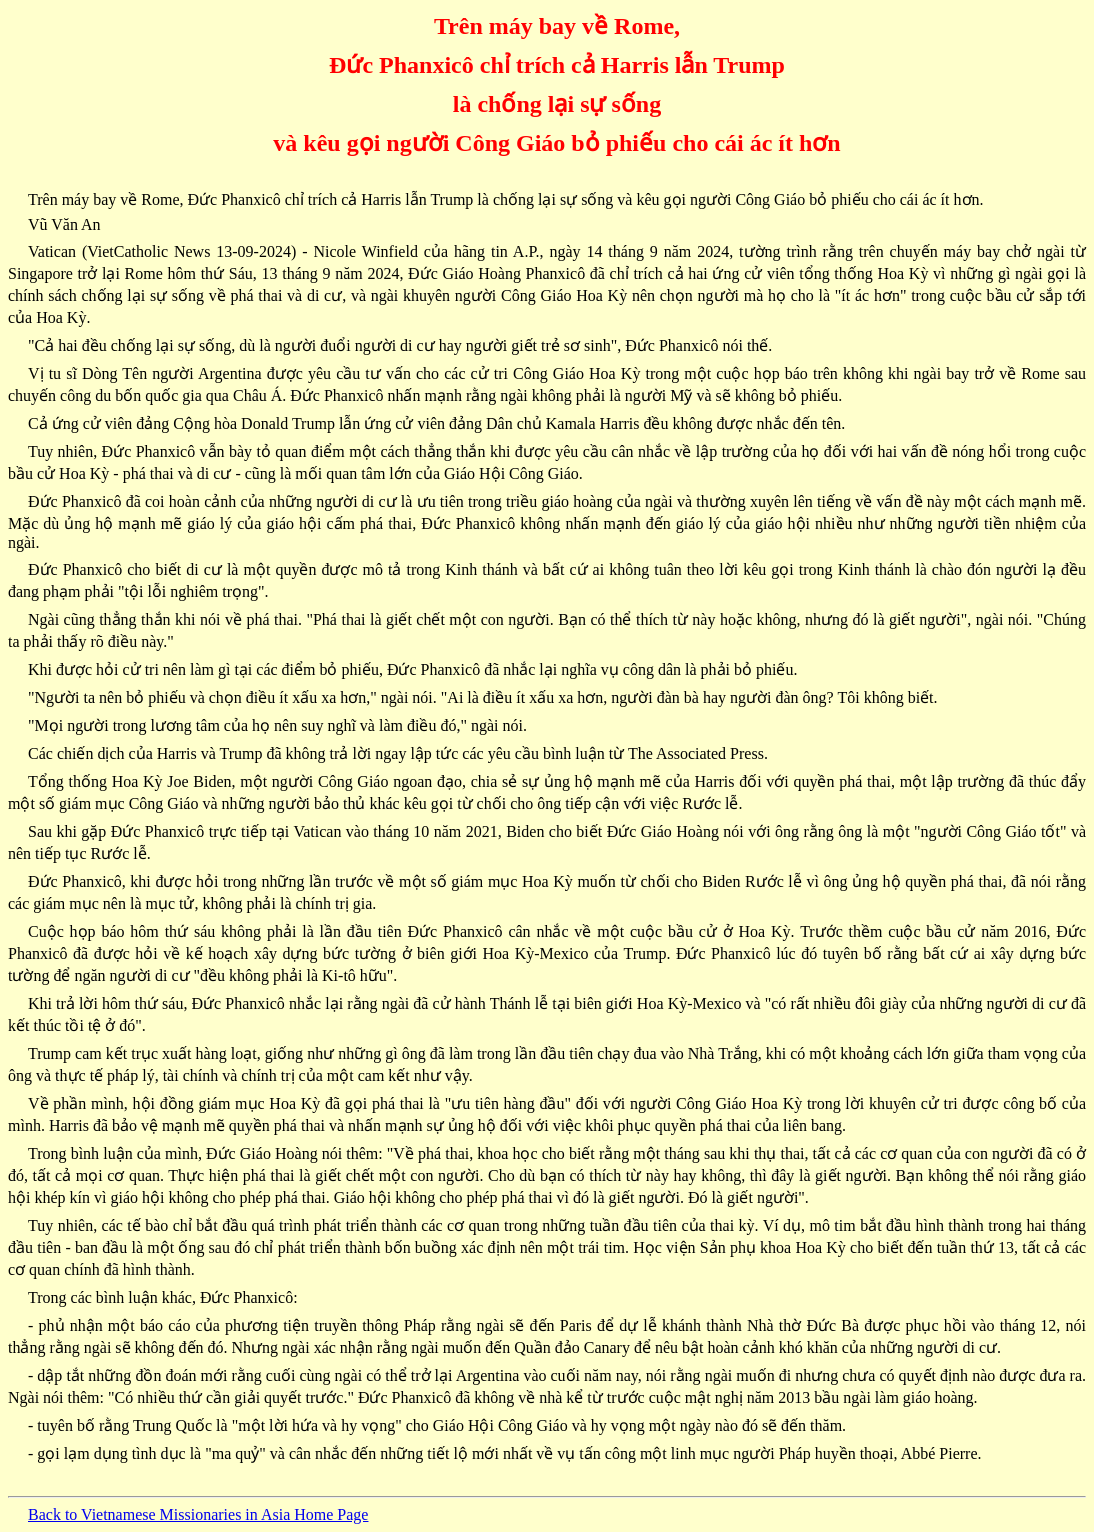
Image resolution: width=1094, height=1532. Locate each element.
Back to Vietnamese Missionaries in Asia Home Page (198, 1514)
